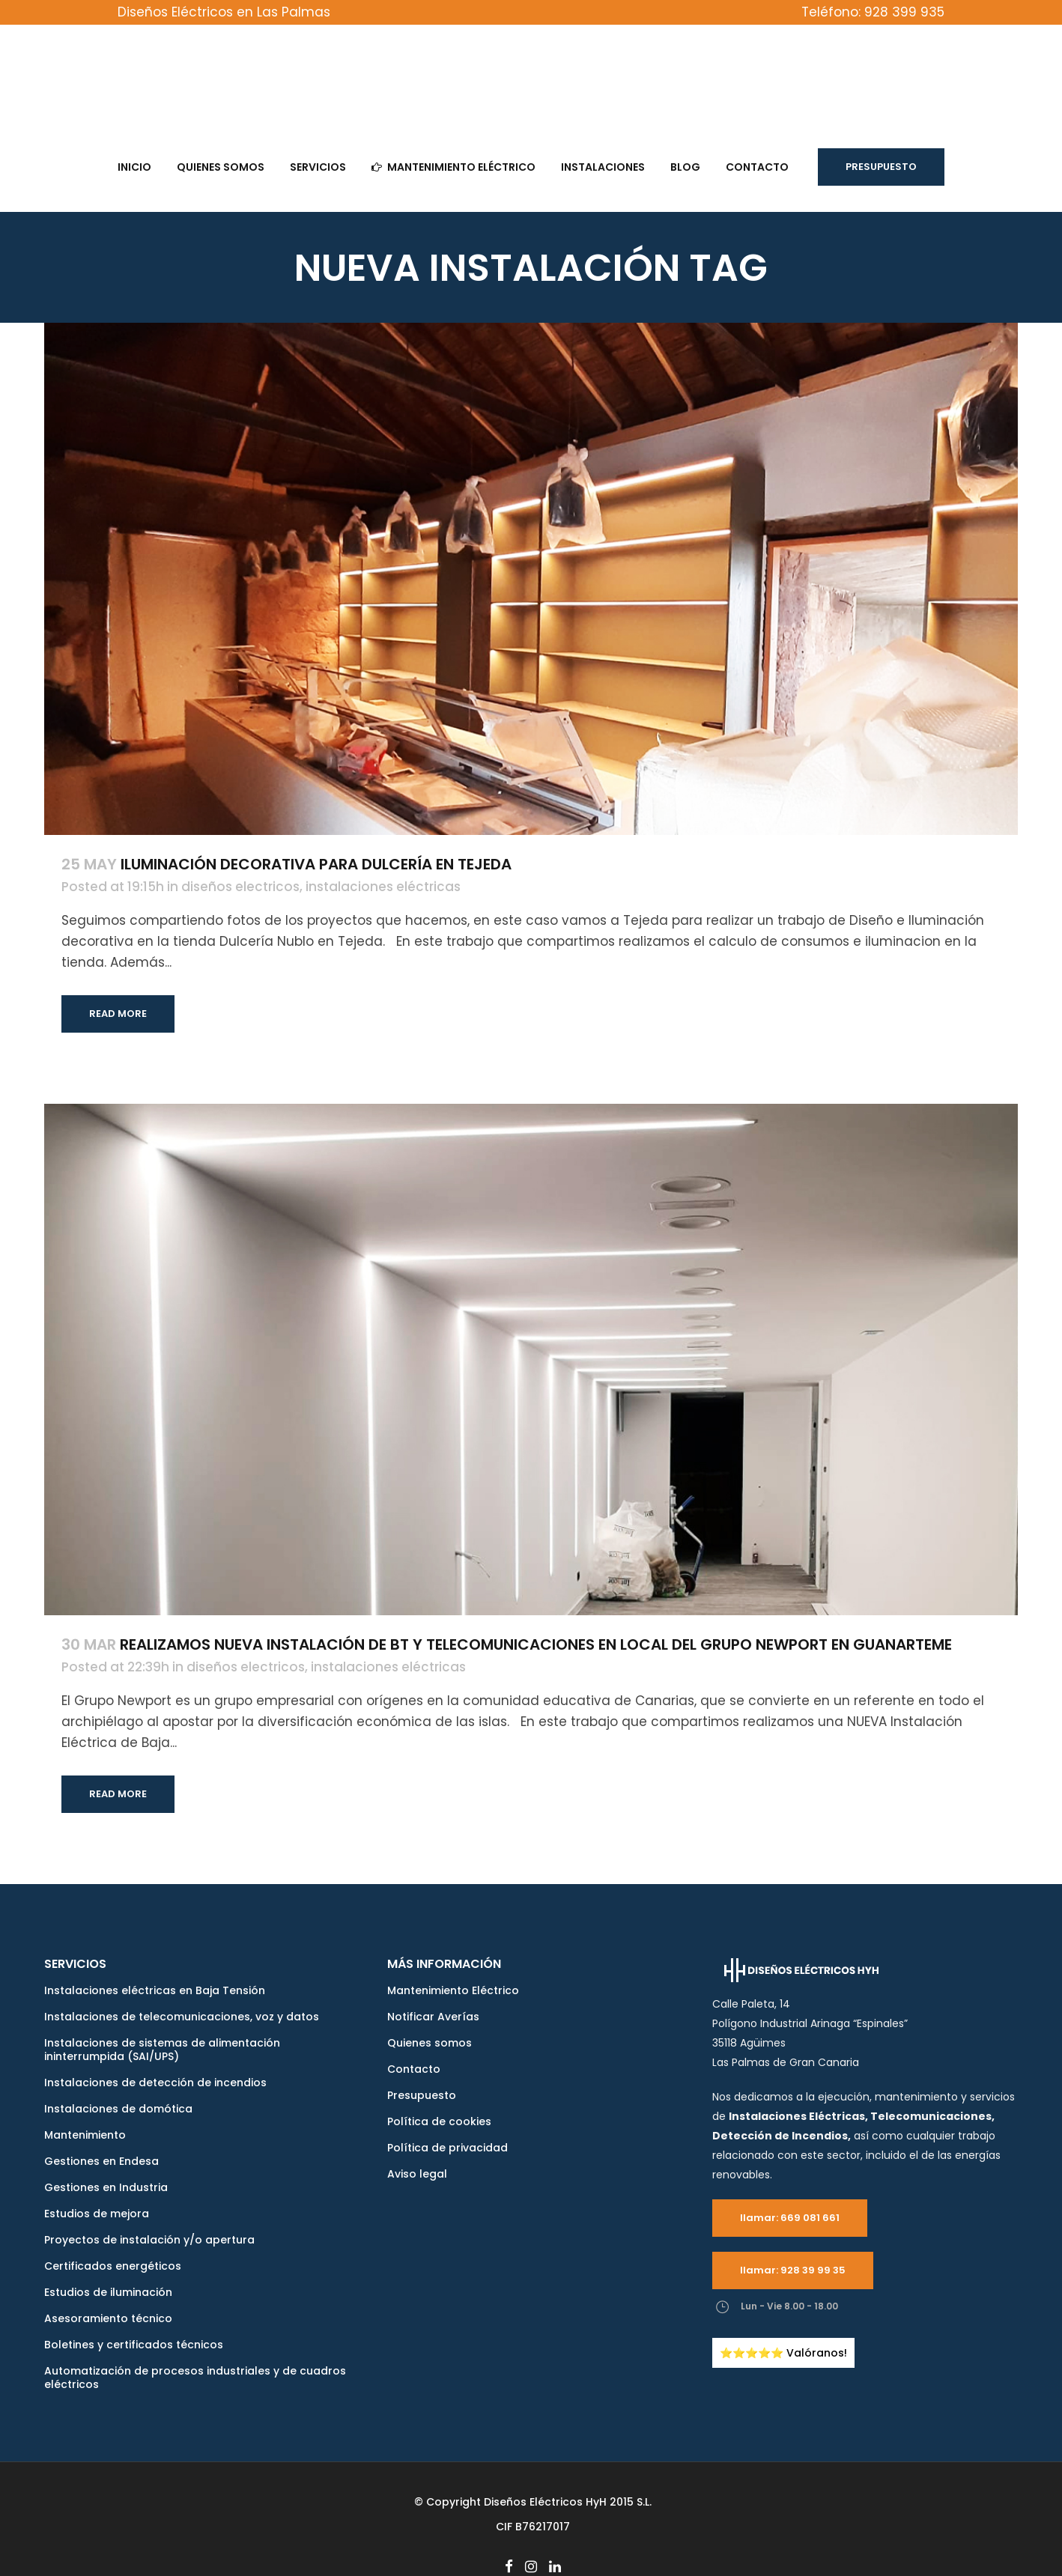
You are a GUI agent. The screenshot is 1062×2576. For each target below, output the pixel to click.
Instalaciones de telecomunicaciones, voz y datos (181, 2016)
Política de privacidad (447, 2147)
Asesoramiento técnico (108, 2318)
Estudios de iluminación (108, 2292)
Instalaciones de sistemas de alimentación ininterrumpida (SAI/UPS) (162, 2049)
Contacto (413, 2069)
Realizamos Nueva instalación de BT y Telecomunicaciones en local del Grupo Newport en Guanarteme (536, 1644)
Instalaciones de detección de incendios (155, 2082)
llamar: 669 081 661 (790, 2218)
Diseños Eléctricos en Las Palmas (224, 12)
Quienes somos (429, 2043)
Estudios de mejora (96, 2213)
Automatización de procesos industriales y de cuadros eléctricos (195, 2377)
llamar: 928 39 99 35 (793, 2270)
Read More (118, 1013)
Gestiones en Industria (106, 2187)
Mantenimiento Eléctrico (453, 1990)
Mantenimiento (85, 2135)
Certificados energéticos (112, 2266)
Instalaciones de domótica (118, 2108)
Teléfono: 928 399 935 (872, 12)
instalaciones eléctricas (383, 887)
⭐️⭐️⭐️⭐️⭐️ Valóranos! (783, 2352)
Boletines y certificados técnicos (133, 2344)
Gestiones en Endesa (101, 2161)
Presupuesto (881, 167)
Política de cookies (439, 2121)
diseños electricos (240, 887)
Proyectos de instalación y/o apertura (149, 2240)
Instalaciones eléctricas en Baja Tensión (154, 1990)
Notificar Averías (433, 2016)
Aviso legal (417, 2174)
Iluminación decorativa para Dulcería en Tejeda (316, 864)
